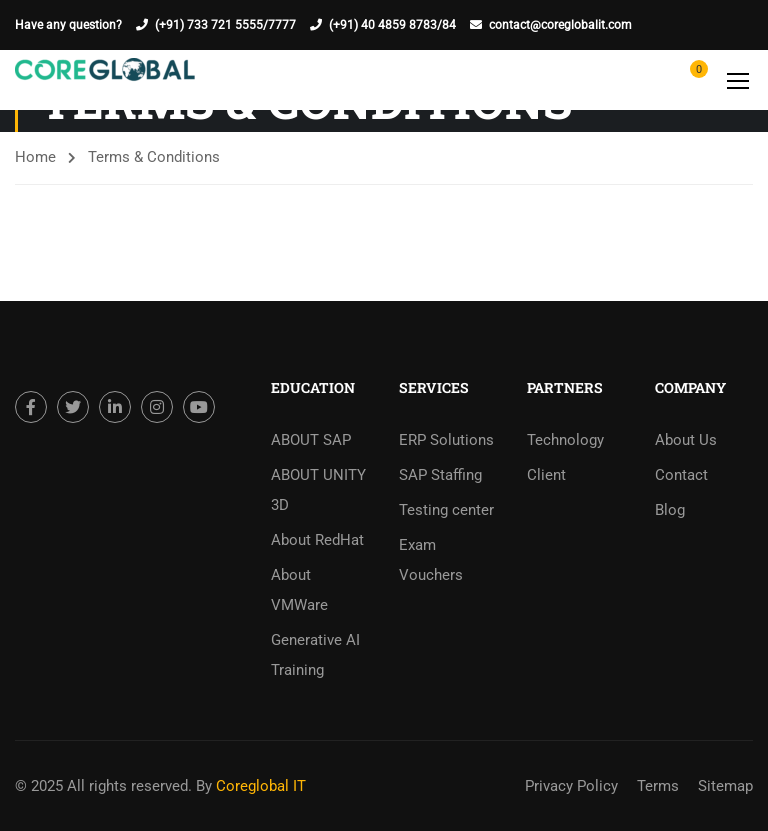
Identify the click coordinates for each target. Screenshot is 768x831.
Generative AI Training (315, 655)
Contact (681, 475)
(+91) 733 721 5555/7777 (225, 25)
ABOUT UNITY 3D (318, 490)
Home (35, 157)
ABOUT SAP (311, 440)
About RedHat (317, 540)
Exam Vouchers (431, 560)
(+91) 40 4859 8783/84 (392, 25)
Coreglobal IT (259, 786)
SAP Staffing (440, 475)
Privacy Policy (571, 786)
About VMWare (299, 590)
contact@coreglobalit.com (560, 25)
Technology (565, 440)
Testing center (446, 510)
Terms (658, 786)
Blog (670, 510)
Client (546, 475)
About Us (686, 440)
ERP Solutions (446, 440)
